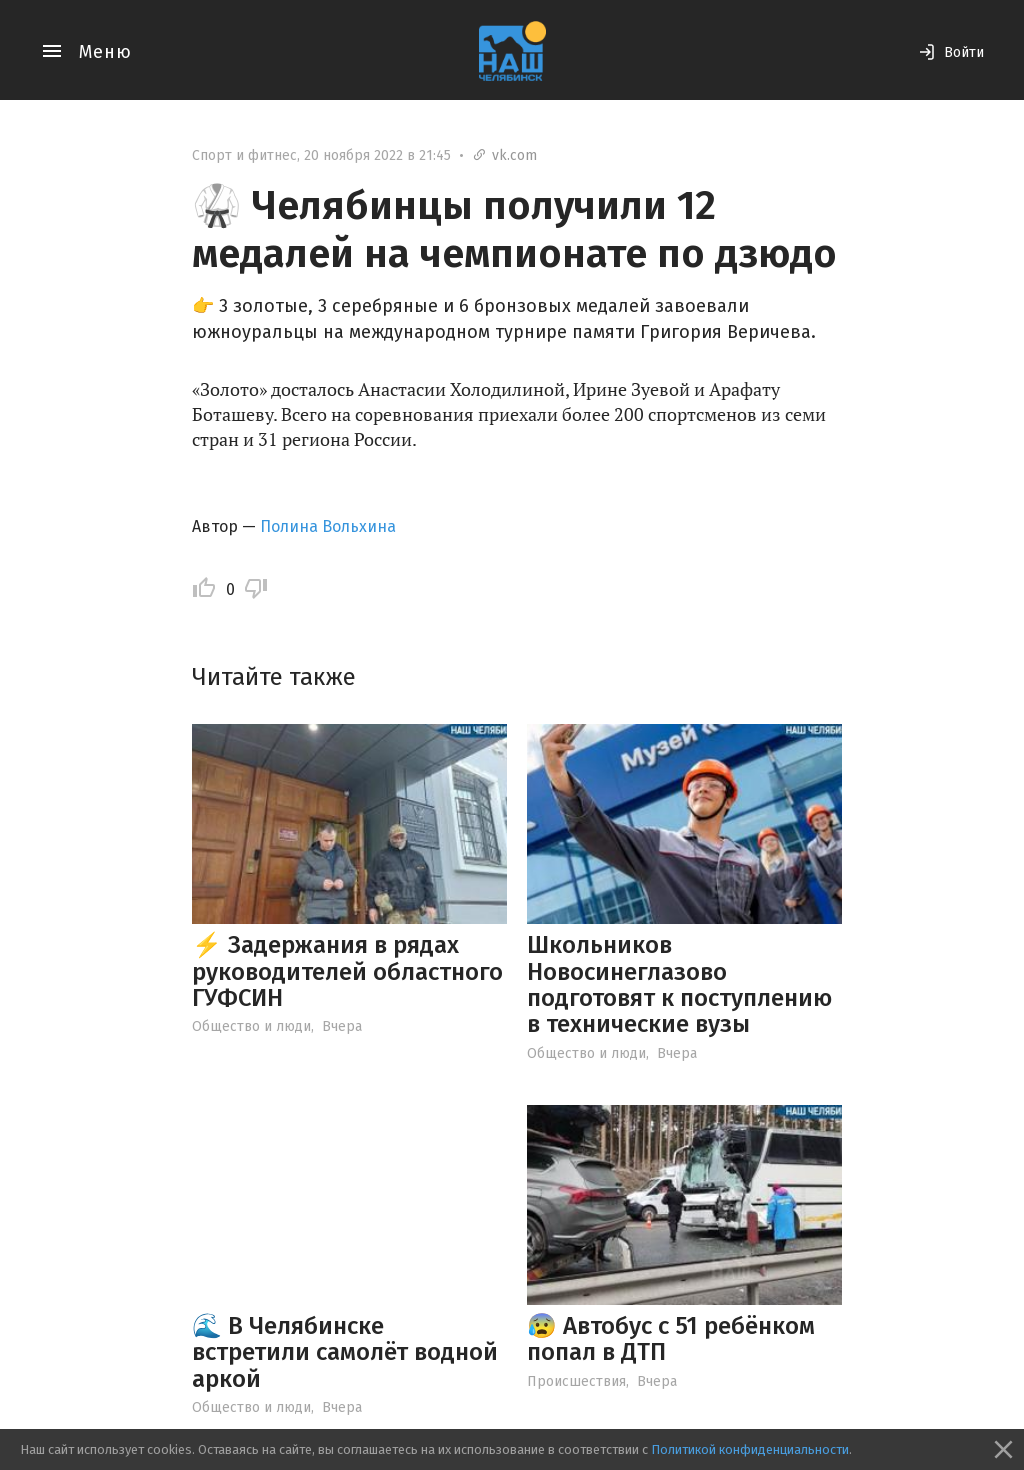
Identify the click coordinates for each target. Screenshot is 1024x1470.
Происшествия (576, 1381)
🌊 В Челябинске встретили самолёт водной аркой (345, 1352)
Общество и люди (251, 1026)
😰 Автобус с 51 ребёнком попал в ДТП (671, 1339)
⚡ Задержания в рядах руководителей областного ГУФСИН (347, 971)
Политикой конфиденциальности (750, 1449)
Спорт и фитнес (244, 155)
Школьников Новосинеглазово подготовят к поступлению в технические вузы (679, 984)
